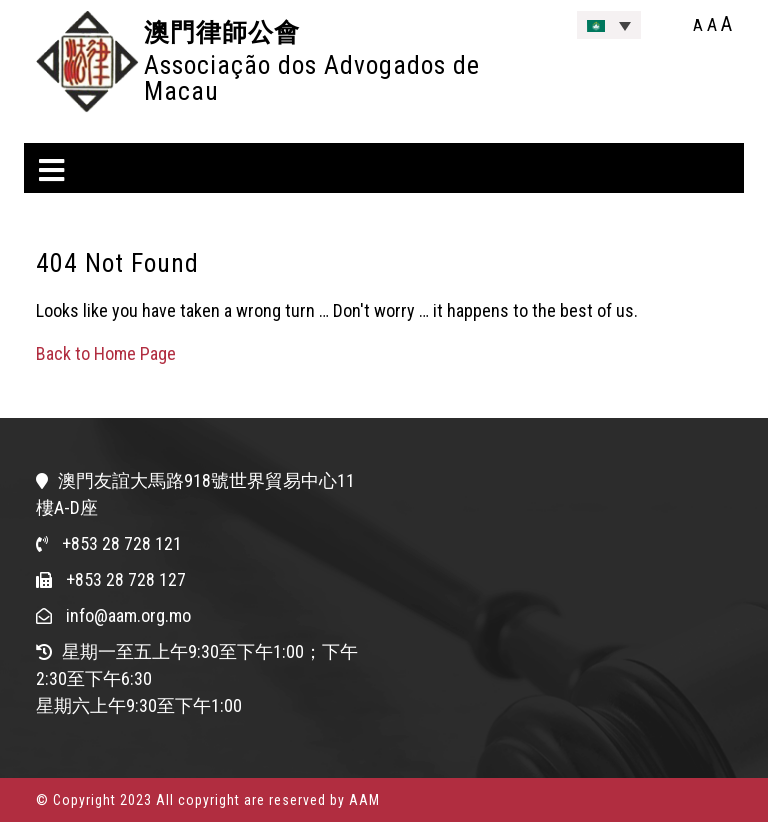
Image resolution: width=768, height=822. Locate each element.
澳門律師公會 (222, 32)
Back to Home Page (106, 353)
